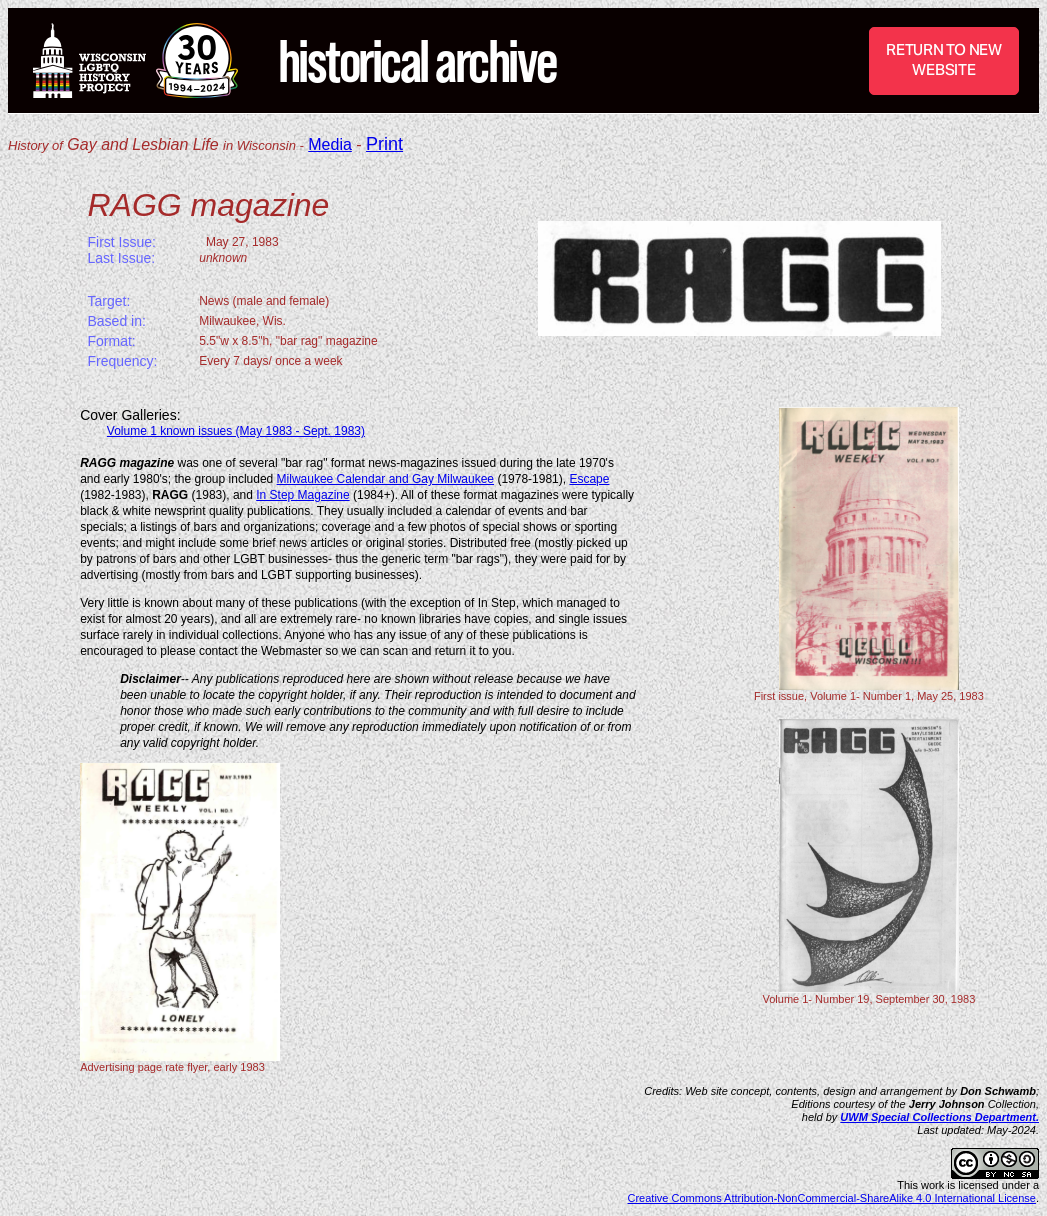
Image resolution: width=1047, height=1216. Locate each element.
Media (330, 144)
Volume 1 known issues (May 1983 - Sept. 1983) (236, 431)
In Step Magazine (302, 495)
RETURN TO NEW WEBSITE (944, 59)
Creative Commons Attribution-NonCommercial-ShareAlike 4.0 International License (832, 1198)
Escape (589, 479)
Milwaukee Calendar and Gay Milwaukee (385, 479)
